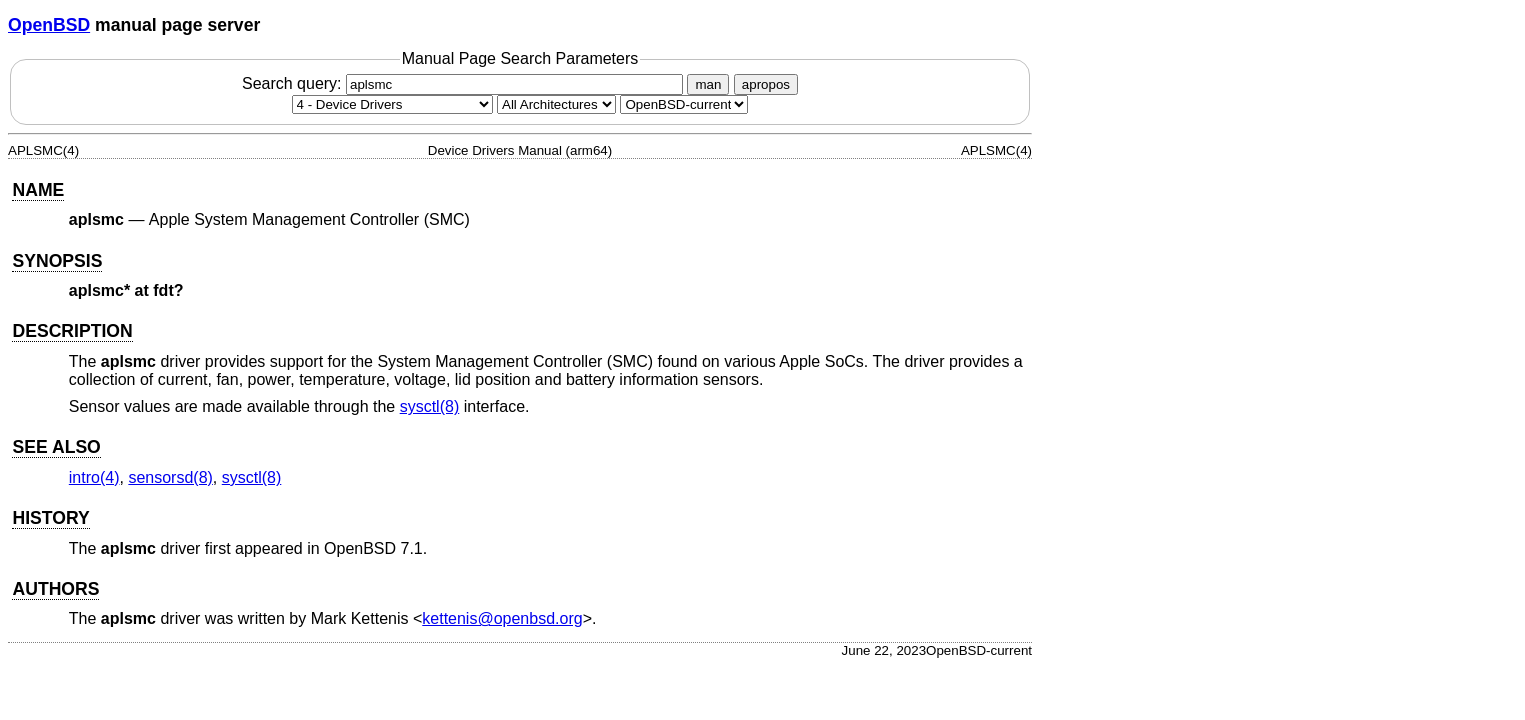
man (708, 84)
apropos (766, 84)
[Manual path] (684, 104)
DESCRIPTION (72, 331)
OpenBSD (49, 25)
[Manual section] (392, 104)
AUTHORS (55, 589)
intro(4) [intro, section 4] (94, 477)
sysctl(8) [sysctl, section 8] (430, 406)
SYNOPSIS (57, 261)
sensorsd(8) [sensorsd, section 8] (170, 477)
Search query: (465, 83)
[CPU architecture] (556, 104)
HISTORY (50, 518)
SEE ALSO (56, 447)
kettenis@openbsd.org (502, 618)
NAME (38, 190)
